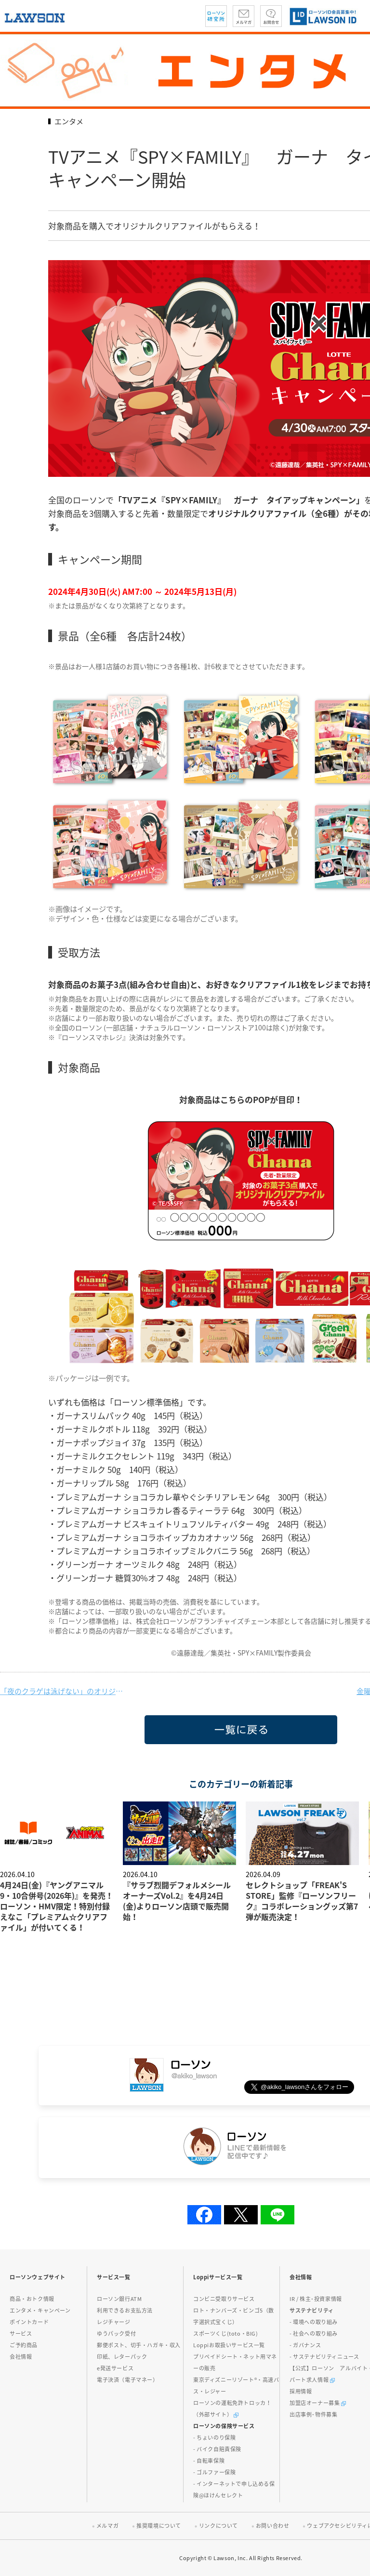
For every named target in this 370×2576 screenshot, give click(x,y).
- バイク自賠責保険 (217, 2449)
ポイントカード (29, 2322)
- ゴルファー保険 (214, 2472)
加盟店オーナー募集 (318, 2403)
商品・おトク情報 (32, 2299)
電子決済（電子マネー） (128, 2380)
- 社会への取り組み (314, 2333)
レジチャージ (114, 2322)
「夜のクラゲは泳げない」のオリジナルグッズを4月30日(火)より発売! (62, 1691)
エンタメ (68, 121)
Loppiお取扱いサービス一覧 (229, 2345)
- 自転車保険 (209, 2461)
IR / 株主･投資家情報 (316, 2299)
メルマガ (107, 2526)
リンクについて (218, 2526)
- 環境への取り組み (314, 2322)
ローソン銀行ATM (119, 2299)
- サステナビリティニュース (324, 2357)
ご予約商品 (24, 2345)
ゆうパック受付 (116, 2333)
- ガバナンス (305, 2345)
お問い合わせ (273, 2526)
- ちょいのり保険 (214, 2437)
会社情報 (21, 2357)
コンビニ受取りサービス (224, 2299)
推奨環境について (158, 2526)
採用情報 (301, 2391)
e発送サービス (115, 2368)
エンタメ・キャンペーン (40, 2310)
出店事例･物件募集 (313, 2414)
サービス (21, 2333)
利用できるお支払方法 (125, 2310)
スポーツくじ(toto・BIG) (225, 2333)
